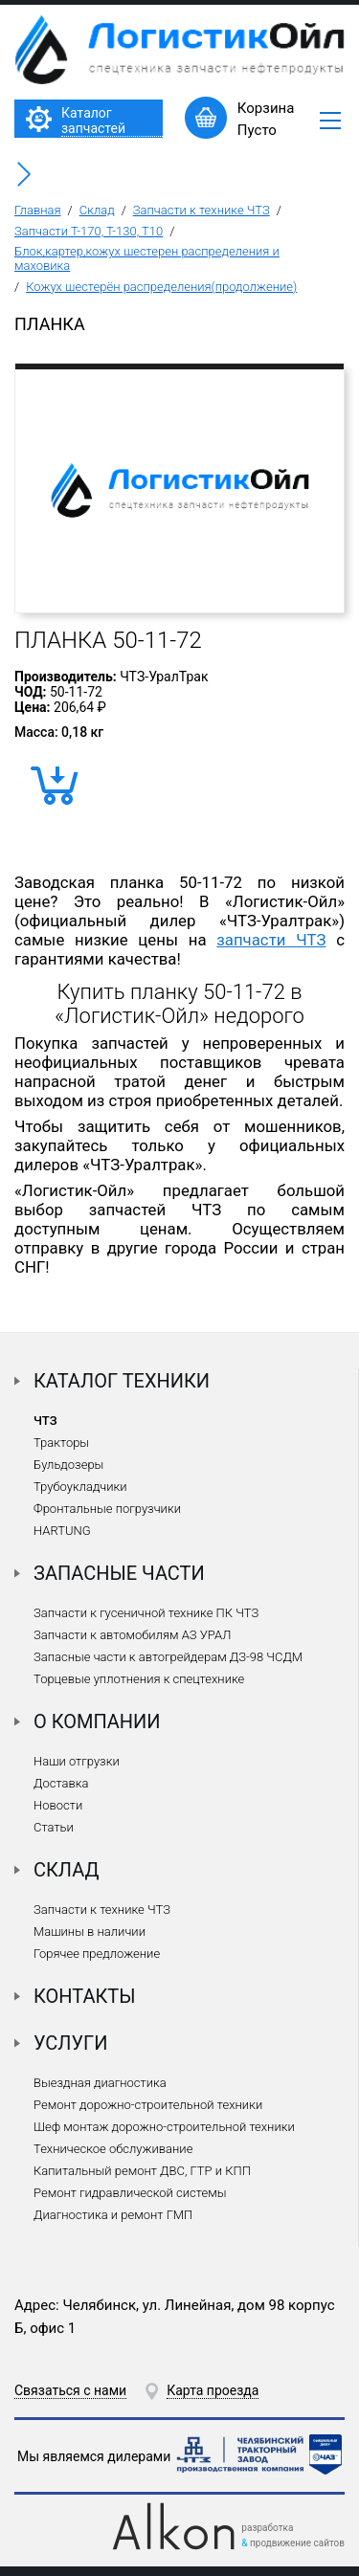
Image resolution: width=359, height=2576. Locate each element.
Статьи (54, 1827)
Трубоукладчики (80, 1486)
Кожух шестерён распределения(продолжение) (161, 286)
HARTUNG (62, 1530)
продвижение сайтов (297, 2543)
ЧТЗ (45, 1420)
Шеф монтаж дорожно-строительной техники (164, 2127)
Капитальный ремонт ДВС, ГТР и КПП (142, 2171)
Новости (58, 1805)
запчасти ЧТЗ (270, 939)
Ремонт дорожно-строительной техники (148, 2105)
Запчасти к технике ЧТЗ (201, 210)
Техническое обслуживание (113, 2149)
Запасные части (119, 1573)
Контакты (85, 1996)
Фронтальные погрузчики (107, 1508)
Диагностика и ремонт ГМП (113, 2215)
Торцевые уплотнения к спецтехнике (139, 1679)
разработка (267, 2527)
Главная (37, 210)
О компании (97, 1721)
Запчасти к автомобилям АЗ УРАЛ (132, 1635)
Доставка (61, 1783)
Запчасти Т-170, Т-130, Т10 (88, 231)
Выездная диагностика (100, 2083)
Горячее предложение (97, 1953)
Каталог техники (122, 1380)
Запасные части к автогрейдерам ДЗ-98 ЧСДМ (168, 1657)
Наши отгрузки (77, 1761)
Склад (97, 210)
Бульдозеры (68, 1464)
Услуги (71, 2043)
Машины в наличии (90, 1931)
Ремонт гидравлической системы (130, 2193)
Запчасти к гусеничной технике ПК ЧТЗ (146, 1613)
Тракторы (61, 1442)
